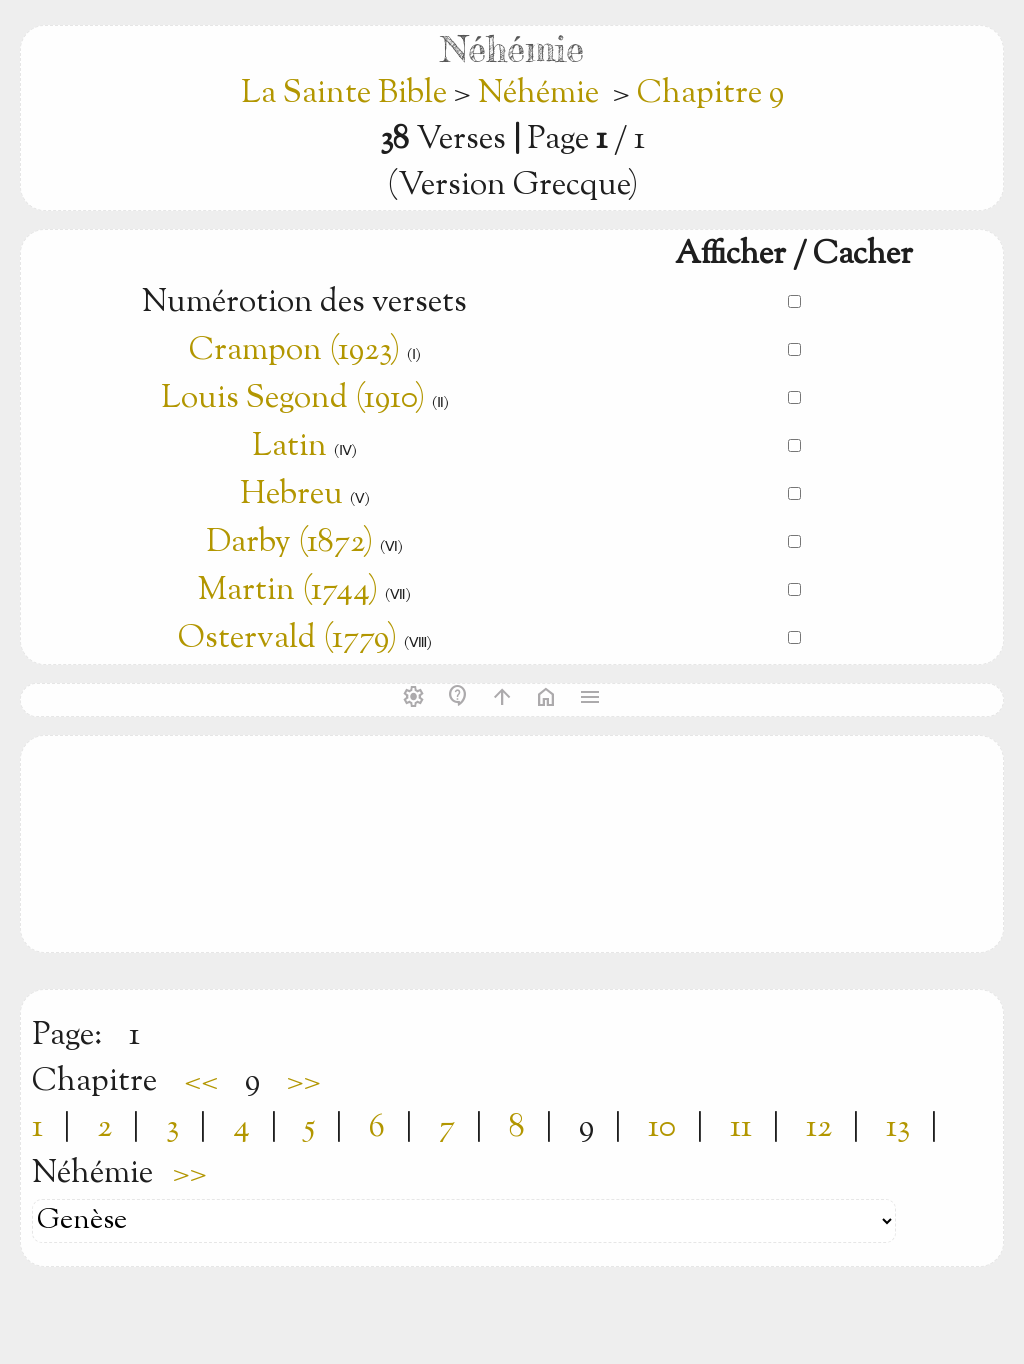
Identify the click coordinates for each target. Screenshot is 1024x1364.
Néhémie (538, 94)
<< (201, 1082)
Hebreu (291, 495)
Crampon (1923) (294, 351)
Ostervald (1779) (287, 639)
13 (898, 1128)
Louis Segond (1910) (293, 399)
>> (304, 1082)
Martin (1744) (288, 591)
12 (819, 1128)
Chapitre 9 (710, 94)
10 (662, 1128)
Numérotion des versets (304, 303)
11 (741, 1128)
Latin (289, 447)
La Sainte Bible (347, 94)
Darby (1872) (289, 543)
